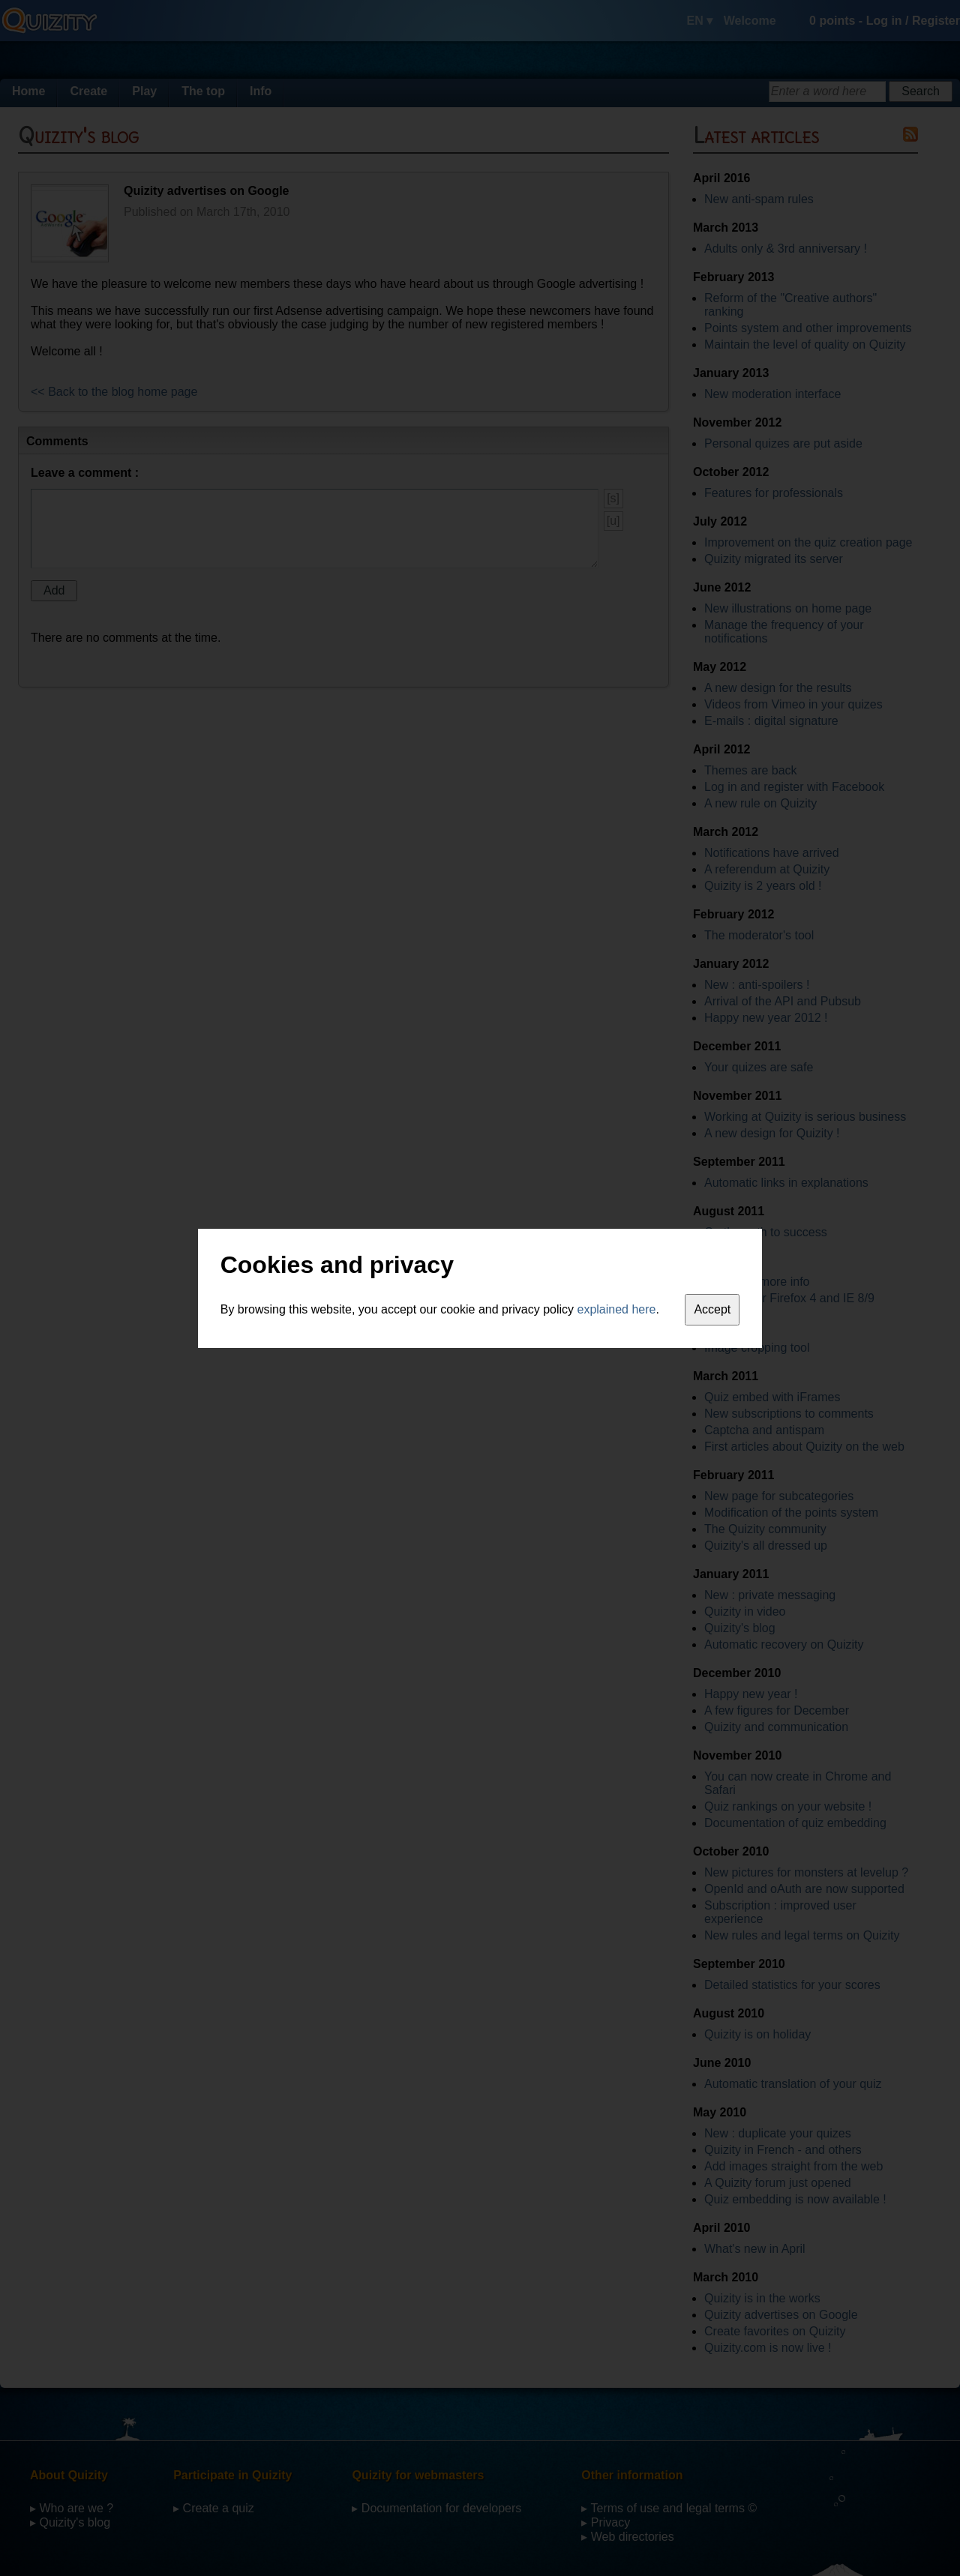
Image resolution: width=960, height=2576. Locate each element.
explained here (617, 1309)
